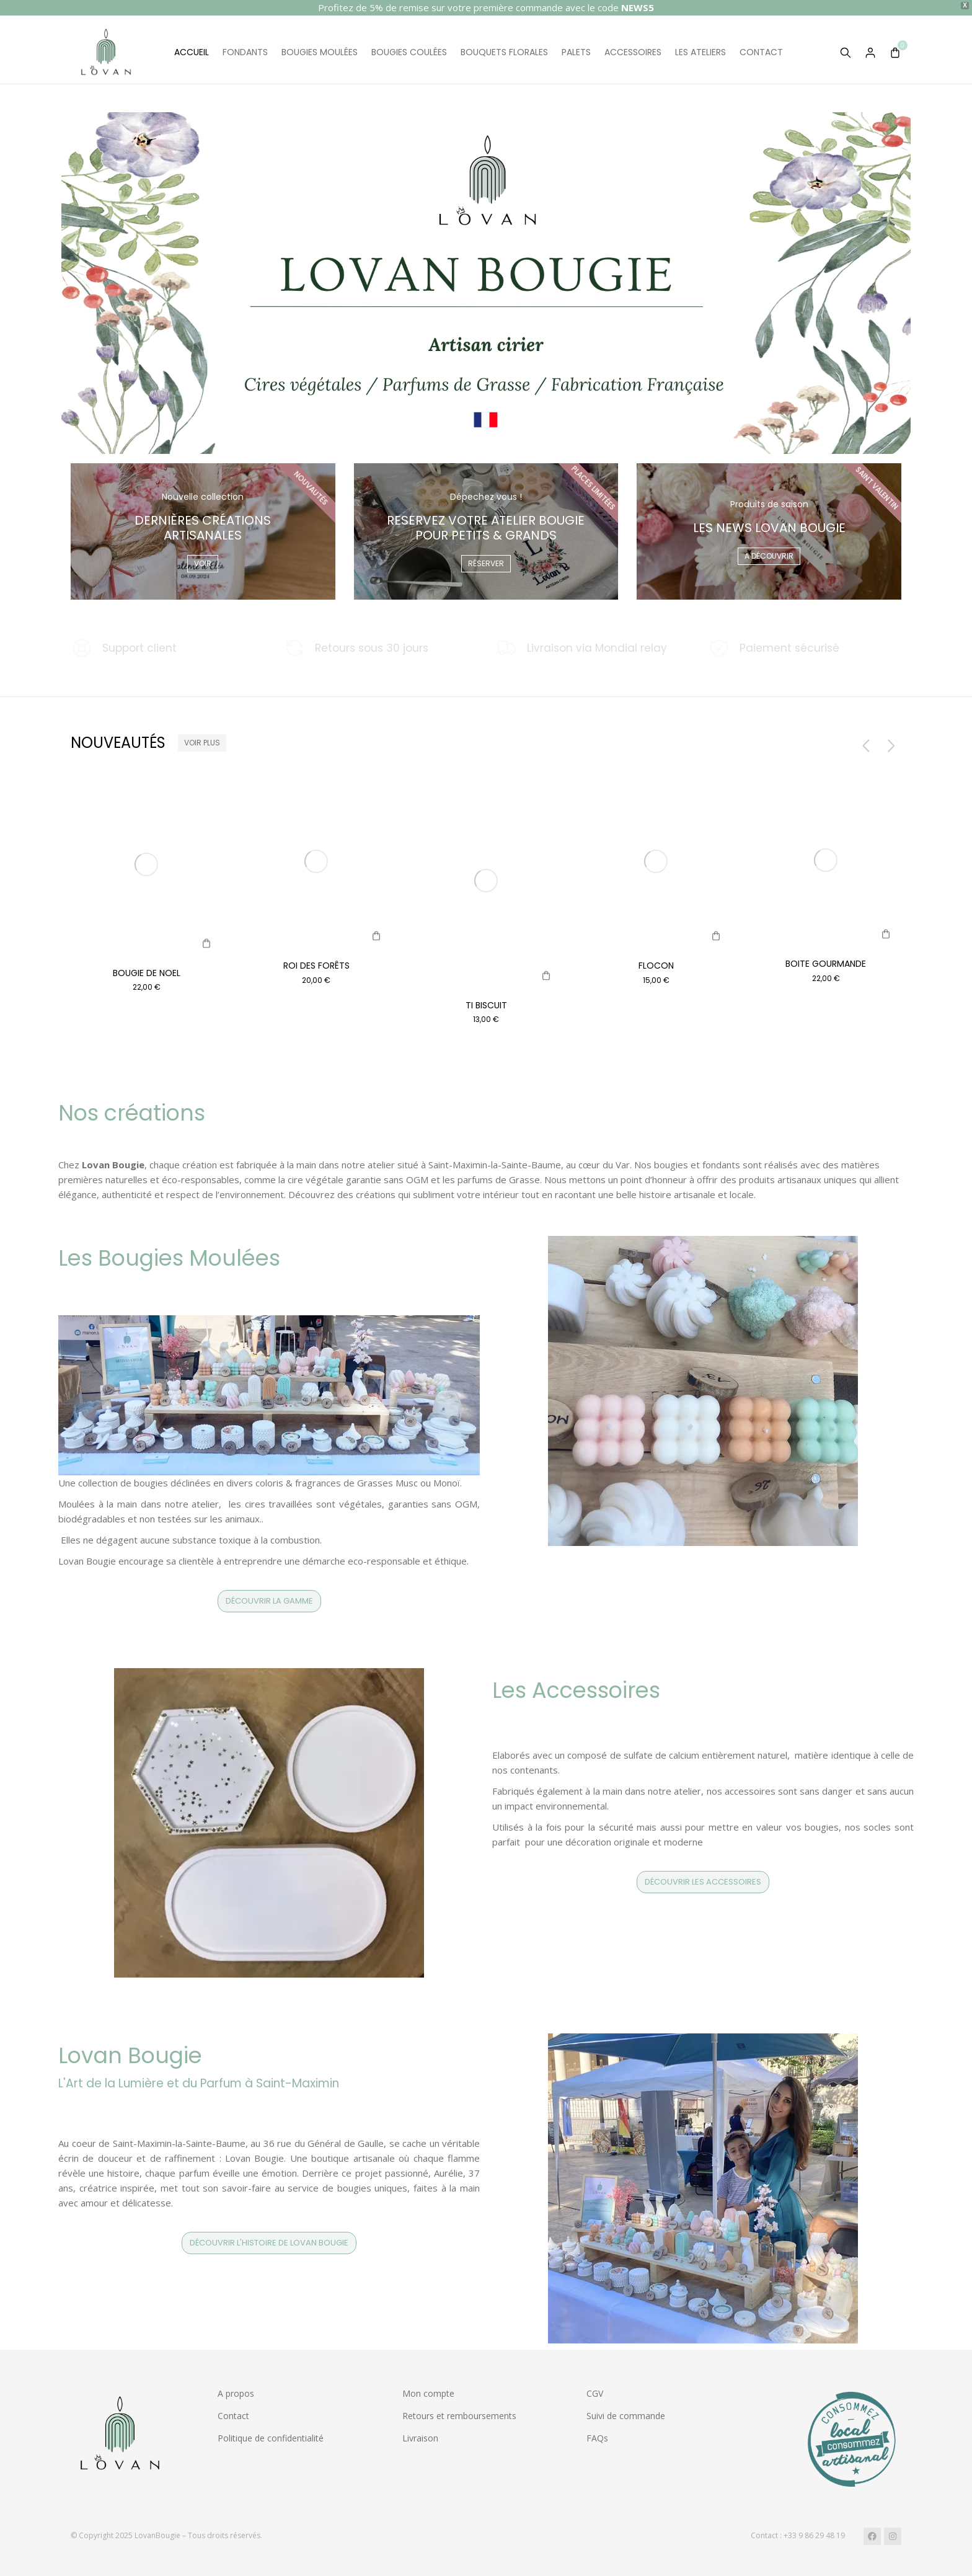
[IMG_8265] (716, 935)
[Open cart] (895, 53)
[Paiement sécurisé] (805, 648)
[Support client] (168, 648)
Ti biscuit (486, 1005)
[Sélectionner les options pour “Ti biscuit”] (546, 975)
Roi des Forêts (316, 965)
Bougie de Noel (146, 973)
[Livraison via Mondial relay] (592, 648)
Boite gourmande (825, 963)
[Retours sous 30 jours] (380, 648)
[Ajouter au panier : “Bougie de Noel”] (206, 943)
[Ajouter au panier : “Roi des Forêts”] (376, 935)
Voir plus (202, 742)
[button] (862, 745)
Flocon (656, 965)
